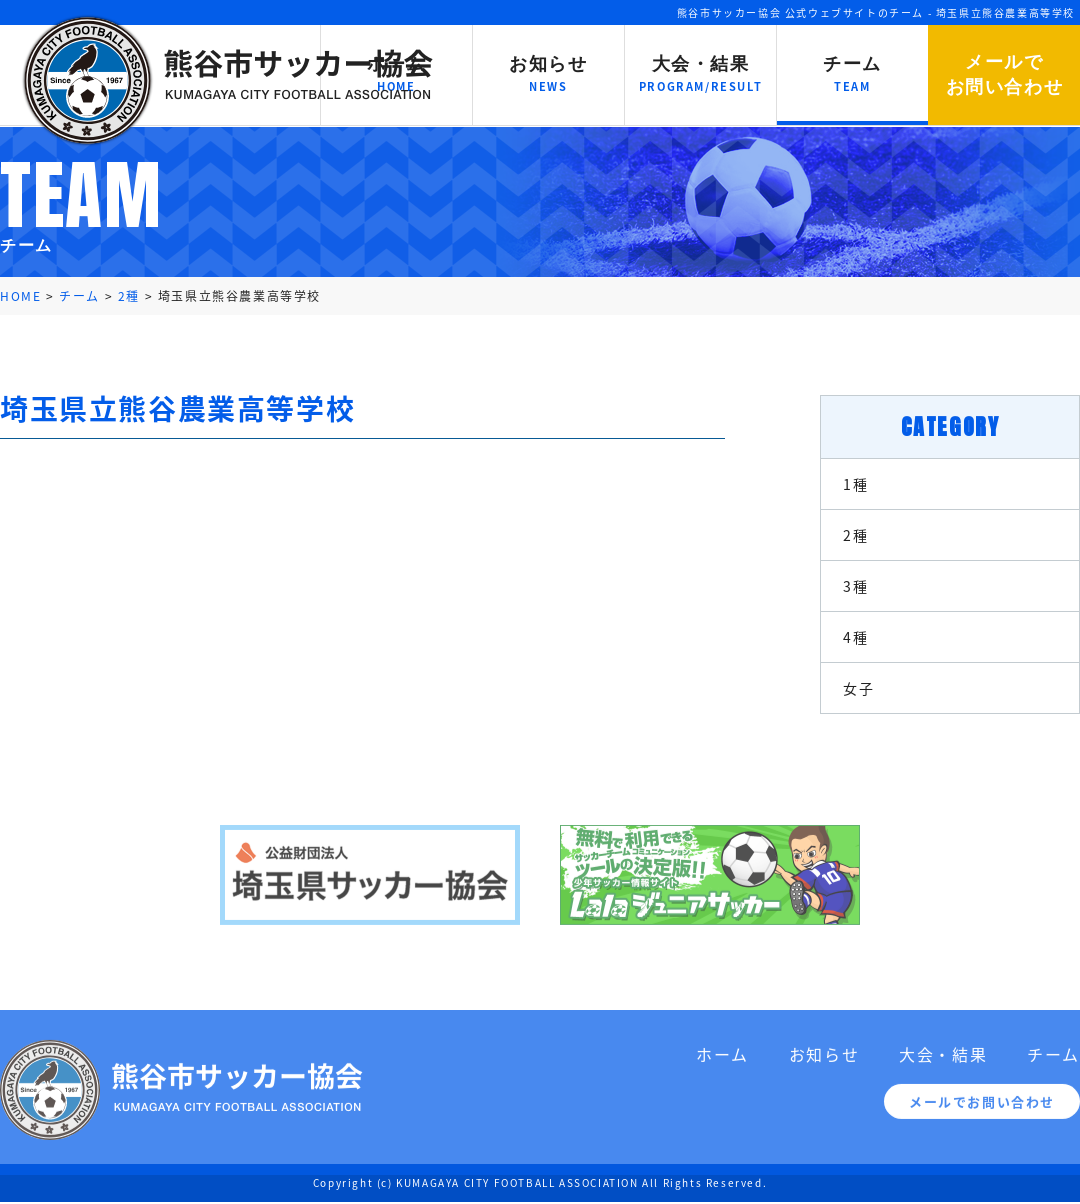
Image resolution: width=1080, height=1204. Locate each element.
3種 (855, 586)
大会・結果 (943, 1061)
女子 (858, 688)
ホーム (722, 1061)
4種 (855, 637)
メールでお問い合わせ (982, 1108)
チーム (1053, 1061)
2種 (855, 535)
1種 (855, 484)
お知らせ (824, 1061)
